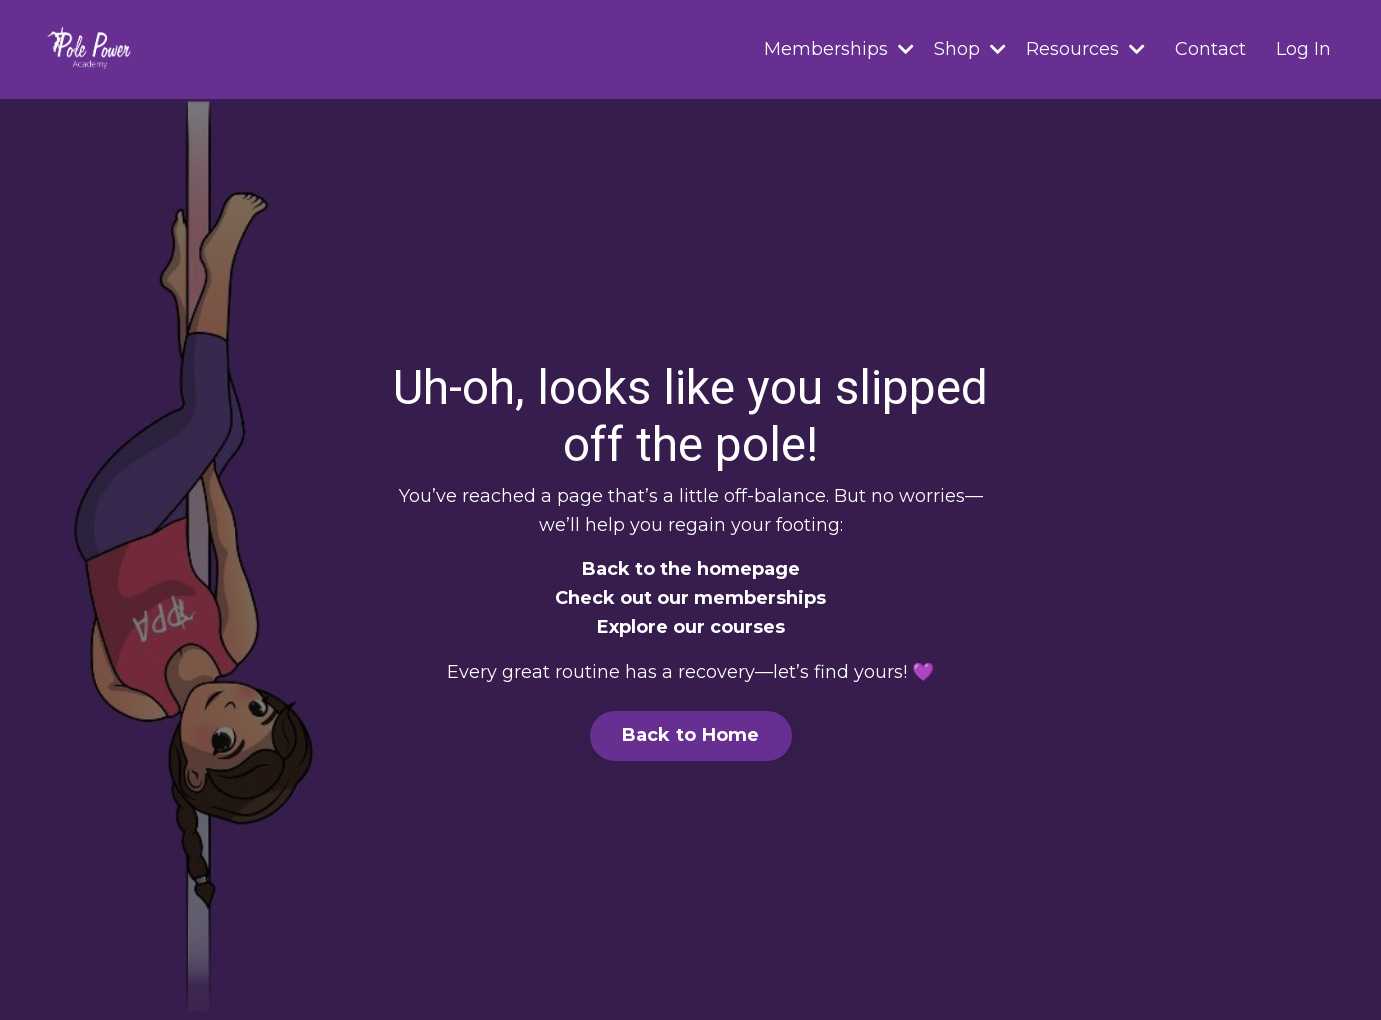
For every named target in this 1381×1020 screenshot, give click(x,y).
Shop (970, 49)
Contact (1210, 49)
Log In (1303, 49)
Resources (1085, 49)
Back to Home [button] (691, 735)
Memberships (839, 49)
